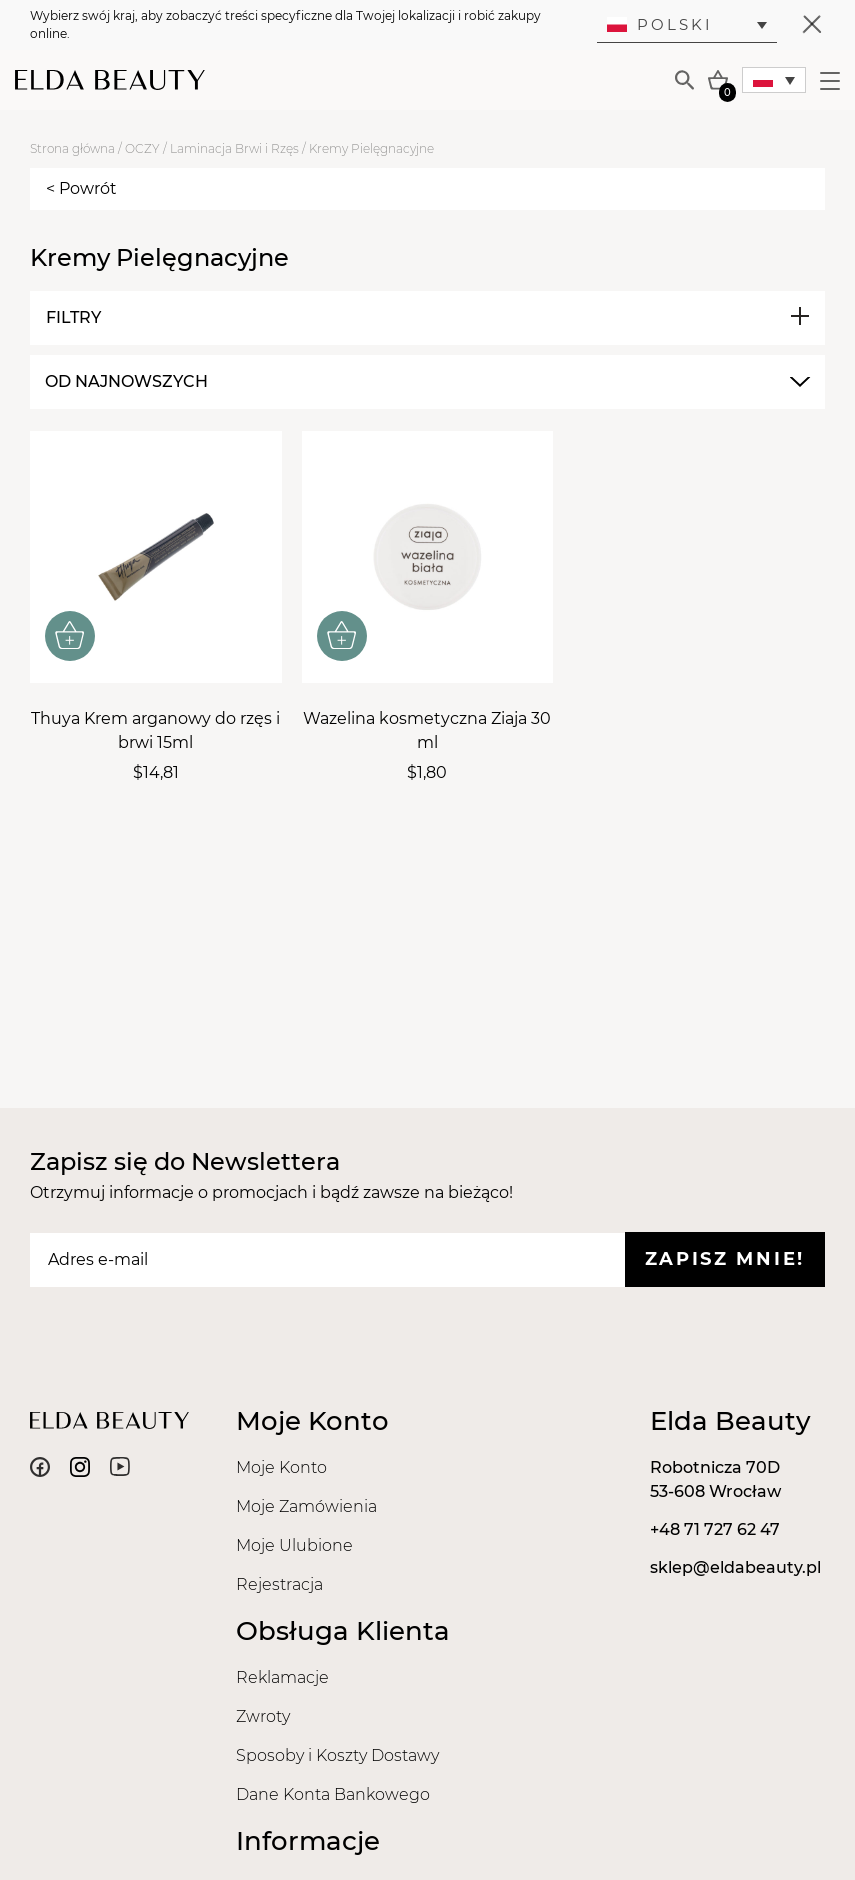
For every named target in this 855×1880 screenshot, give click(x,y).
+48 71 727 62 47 (715, 1529)
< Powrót (81, 188)
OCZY (142, 148)
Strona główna (72, 148)
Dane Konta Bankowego (333, 1794)
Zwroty (263, 1716)
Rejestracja (279, 1584)
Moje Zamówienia (306, 1506)
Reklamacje (282, 1677)
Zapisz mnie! (725, 1259)
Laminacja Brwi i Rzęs (234, 148)
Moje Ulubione (294, 1545)
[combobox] (425, 382)
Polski (660, 24)
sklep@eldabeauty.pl (735, 1567)
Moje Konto (281, 1467)
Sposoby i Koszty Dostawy (337, 1755)
